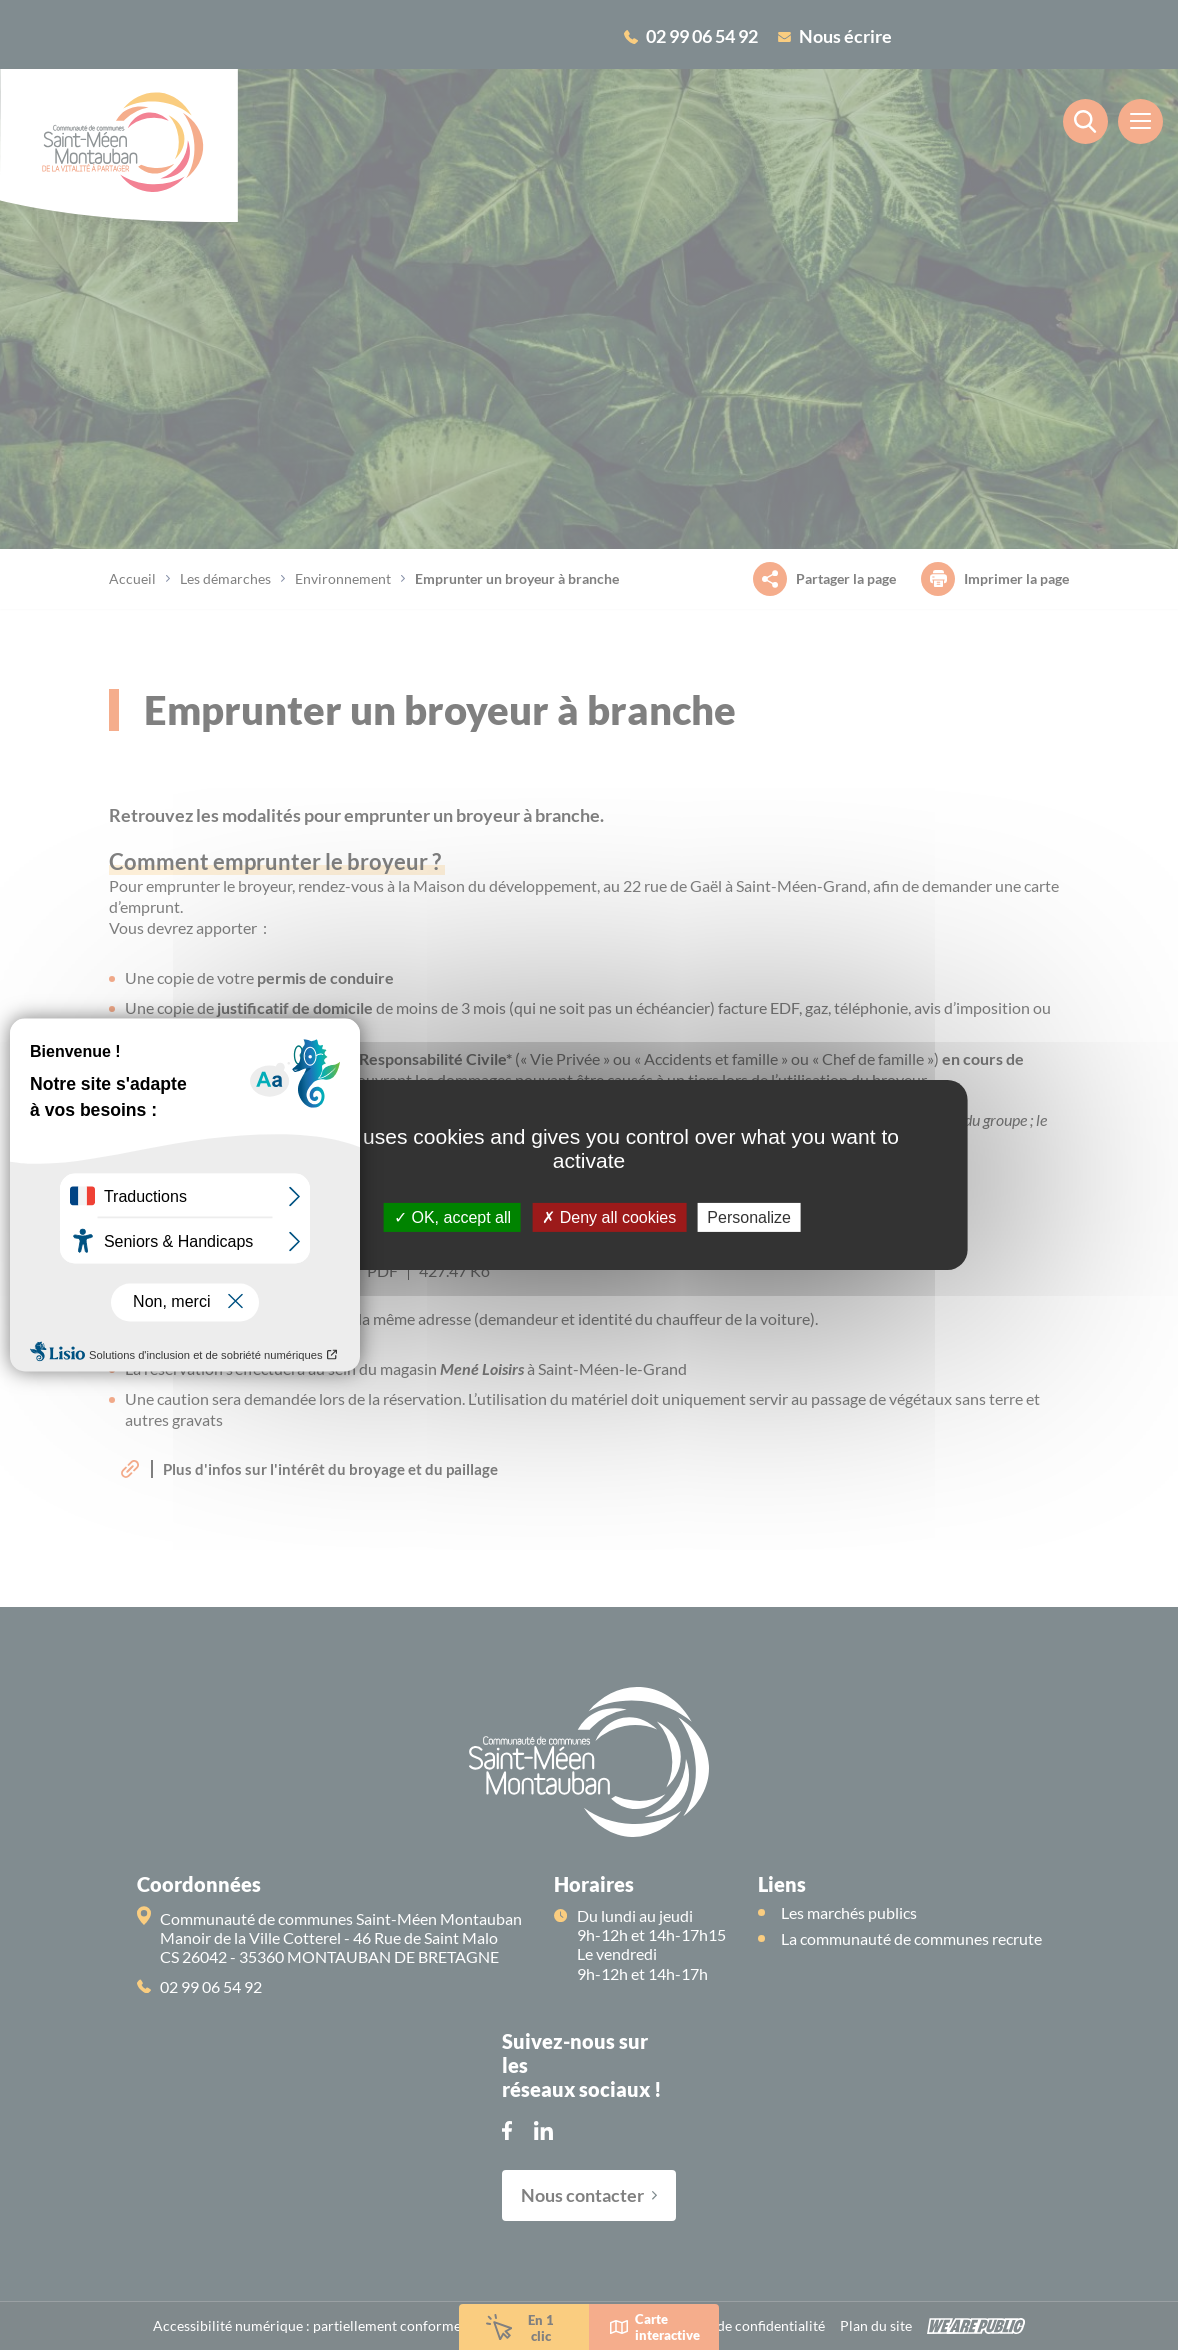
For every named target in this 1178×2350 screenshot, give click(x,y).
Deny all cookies (609, 1217)
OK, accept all (452, 1217)
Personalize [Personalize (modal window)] (749, 1217)
